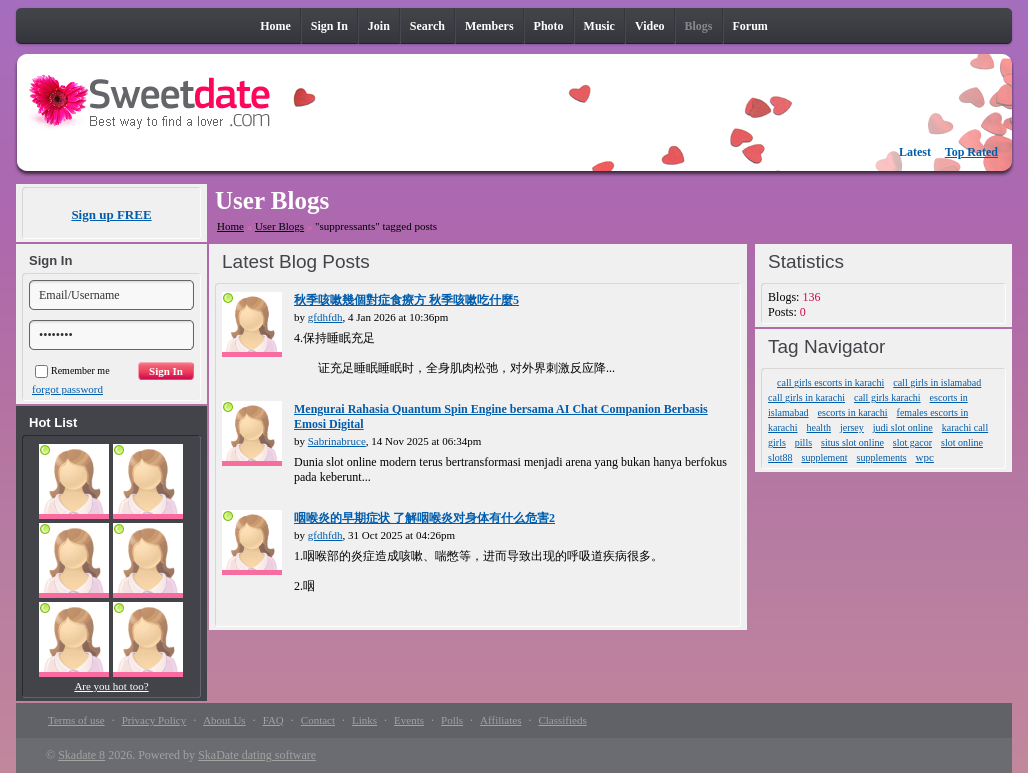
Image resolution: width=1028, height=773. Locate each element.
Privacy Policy (154, 720)
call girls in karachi (806, 397)
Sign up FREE (111, 214)
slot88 (780, 457)
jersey (852, 427)
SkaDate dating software (257, 755)
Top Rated (971, 152)
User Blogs (279, 226)
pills (803, 442)
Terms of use (76, 720)
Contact (318, 720)
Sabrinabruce (337, 441)
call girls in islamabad (937, 382)
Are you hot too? (111, 686)
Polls (452, 720)
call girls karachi (887, 397)
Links (364, 720)
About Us (224, 720)
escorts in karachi (853, 412)
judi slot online (903, 427)
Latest (915, 152)
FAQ (273, 720)
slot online (962, 442)
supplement (825, 457)
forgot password (67, 389)
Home (230, 226)
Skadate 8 (81, 755)
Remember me (72, 370)
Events (409, 720)
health (818, 427)
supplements (882, 457)
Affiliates (500, 720)
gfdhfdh (325, 317)
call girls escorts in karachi (830, 382)
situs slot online (852, 442)
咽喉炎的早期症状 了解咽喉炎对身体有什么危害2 (424, 518)
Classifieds (562, 720)
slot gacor (912, 442)
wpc (925, 457)
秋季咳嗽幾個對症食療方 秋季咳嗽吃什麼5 (406, 300)
